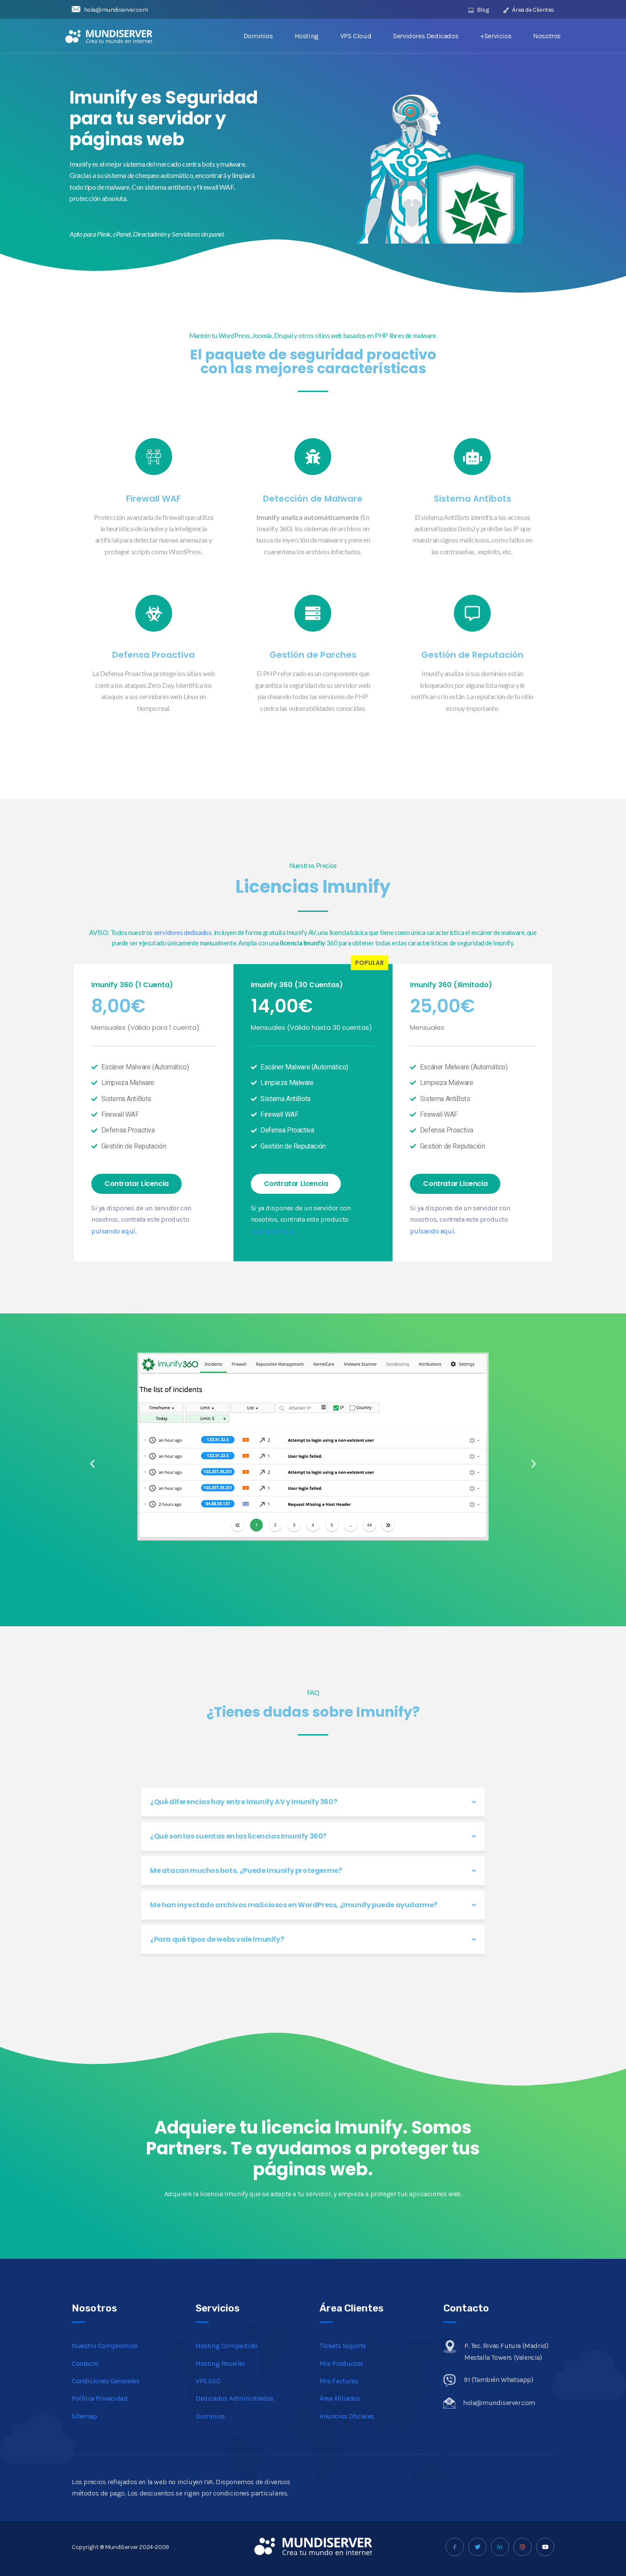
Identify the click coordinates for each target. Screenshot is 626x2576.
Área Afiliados (340, 2398)
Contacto (85, 2363)
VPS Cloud (355, 36)
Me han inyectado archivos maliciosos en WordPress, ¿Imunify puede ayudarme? (293, 1905)
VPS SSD (208, 2381)
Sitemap (84, 2416)
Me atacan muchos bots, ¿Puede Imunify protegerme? (246, 1871)
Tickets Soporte (343, 2346)
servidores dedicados (183, 932)
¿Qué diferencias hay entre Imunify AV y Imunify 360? (243, 1802)
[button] (136, 1184)
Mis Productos (341, 2363)
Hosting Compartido (227, 2346)
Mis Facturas (339, 2381)
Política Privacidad (99, 2398)
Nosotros (547, 36)
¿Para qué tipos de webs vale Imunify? (217, 1939)
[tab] (313, 1802)
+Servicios (495, 36)
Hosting (307, 36)
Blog (478, 9)
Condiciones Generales (106, 2381)
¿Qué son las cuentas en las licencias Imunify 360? (238, 1836)
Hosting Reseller (220, 2363)
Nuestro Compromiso (105, 2346)
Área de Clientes (528, 9)
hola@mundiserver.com (110, 9)
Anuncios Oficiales (347, 2416)
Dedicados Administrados (235, 2398)
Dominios (258, 36)
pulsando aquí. (113, 1231)
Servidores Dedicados (425, 36)
